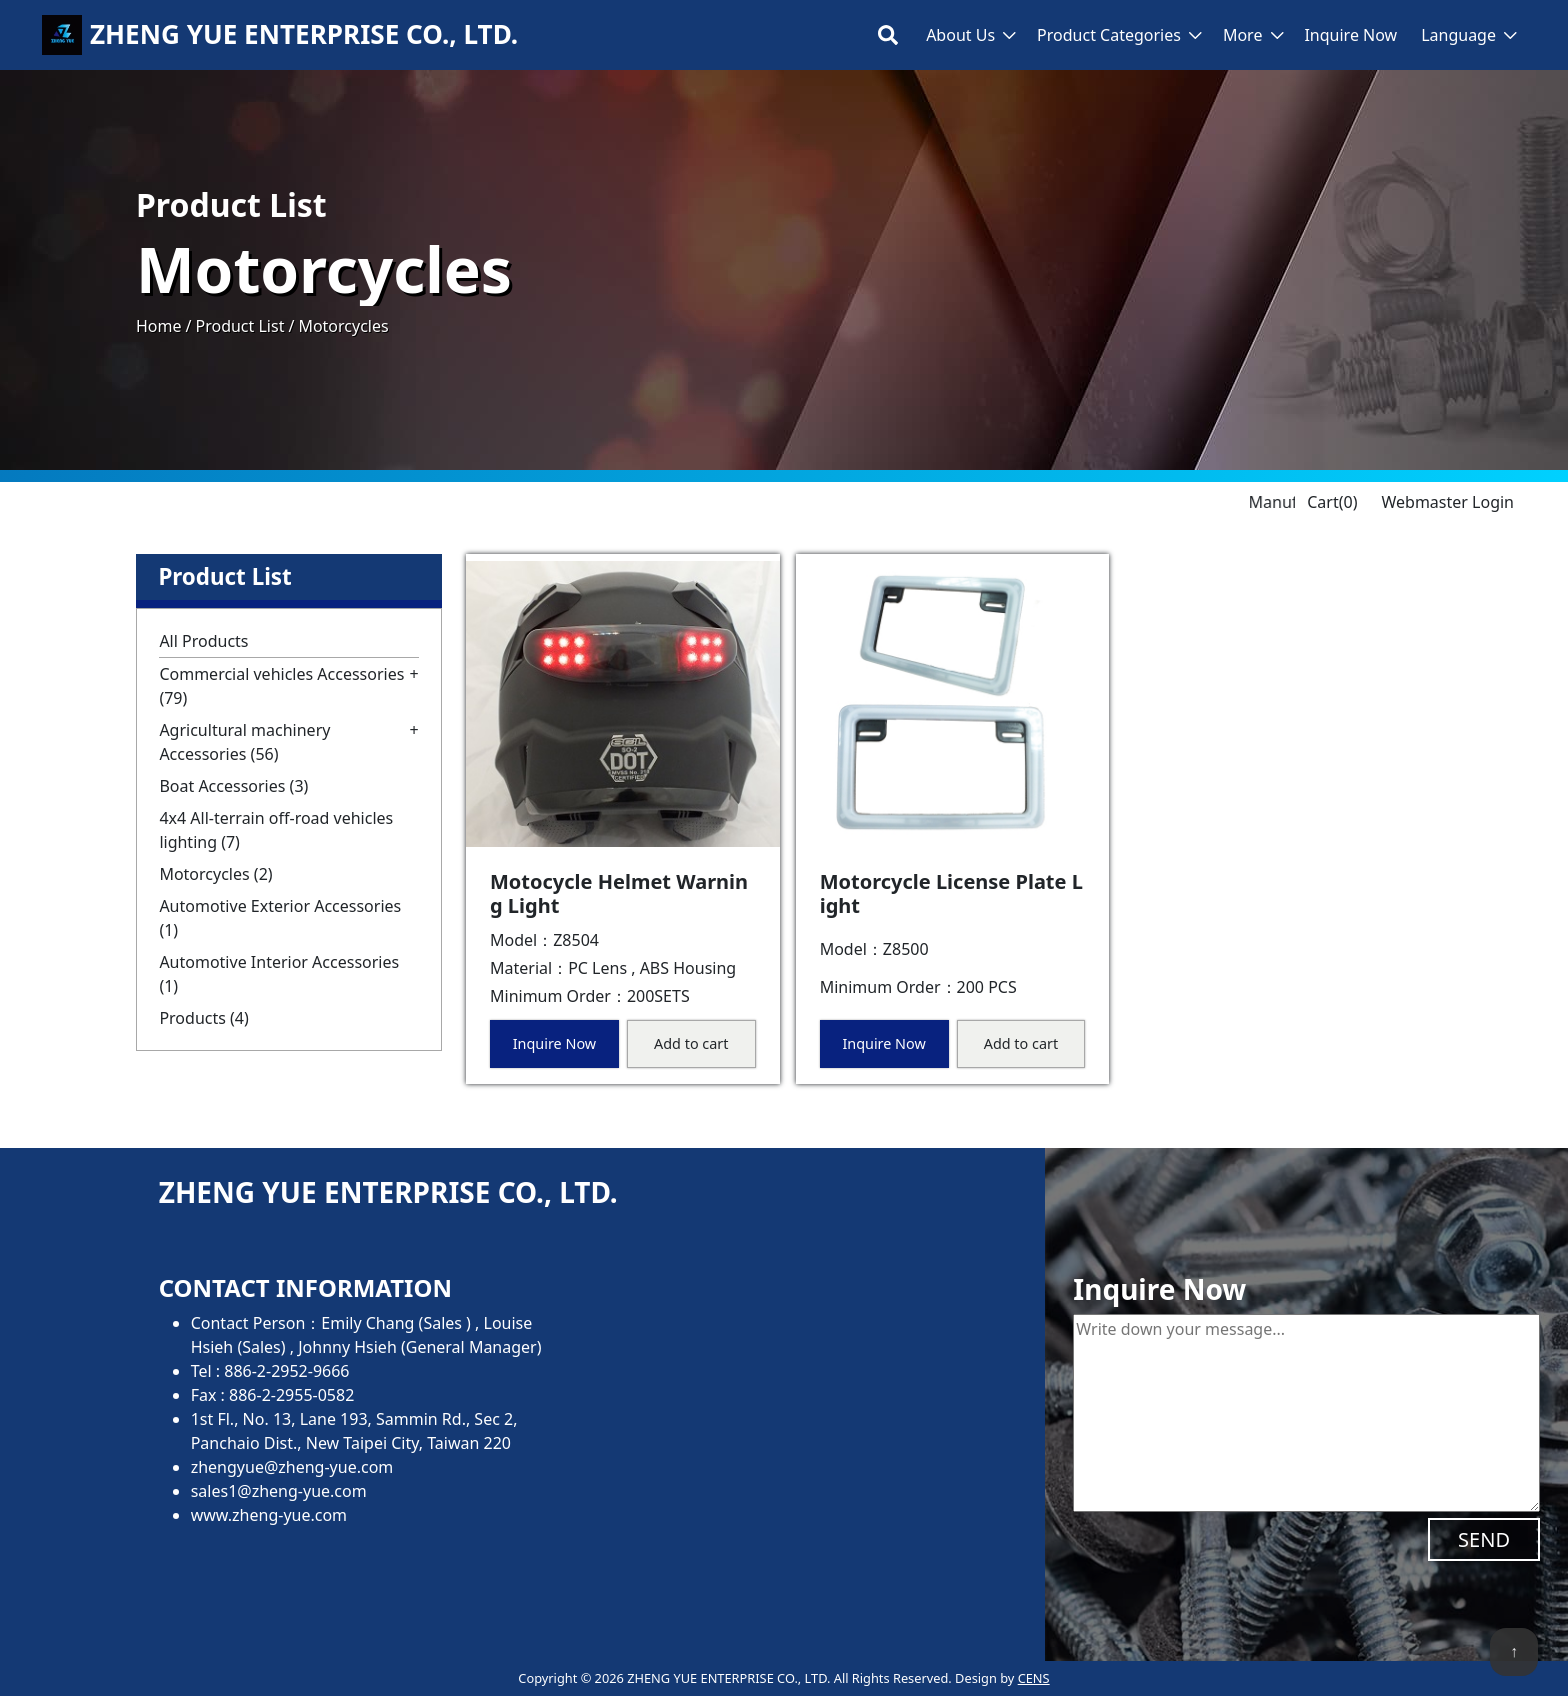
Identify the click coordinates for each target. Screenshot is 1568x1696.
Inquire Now (1350, 35)
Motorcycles (215, 874)
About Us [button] (960, 35)
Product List (239, 326)
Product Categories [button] (1109, 35)
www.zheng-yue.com (269, 1515)
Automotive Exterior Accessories (280, 918)
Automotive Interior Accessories (279, 974)
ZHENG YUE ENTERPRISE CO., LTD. (304, 34)
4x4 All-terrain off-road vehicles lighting (276, 830)
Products (203, 1018)
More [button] (1243, 35)
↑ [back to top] (1514, 1651)
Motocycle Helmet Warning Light (619, 893)
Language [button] (1458, 35)
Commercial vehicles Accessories (281, 686)
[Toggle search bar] (888, 35)
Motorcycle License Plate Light (951, 893)
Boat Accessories (233, 786)
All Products (203, 641)
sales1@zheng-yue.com (279, 1491)
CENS (1034, 1678)
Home (159, 326)
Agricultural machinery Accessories (244, 742)
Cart (1332, 502)
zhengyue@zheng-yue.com (292, 1467)
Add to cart (691, 1043)
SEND (1484, 1539)
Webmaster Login (1447, 502)
